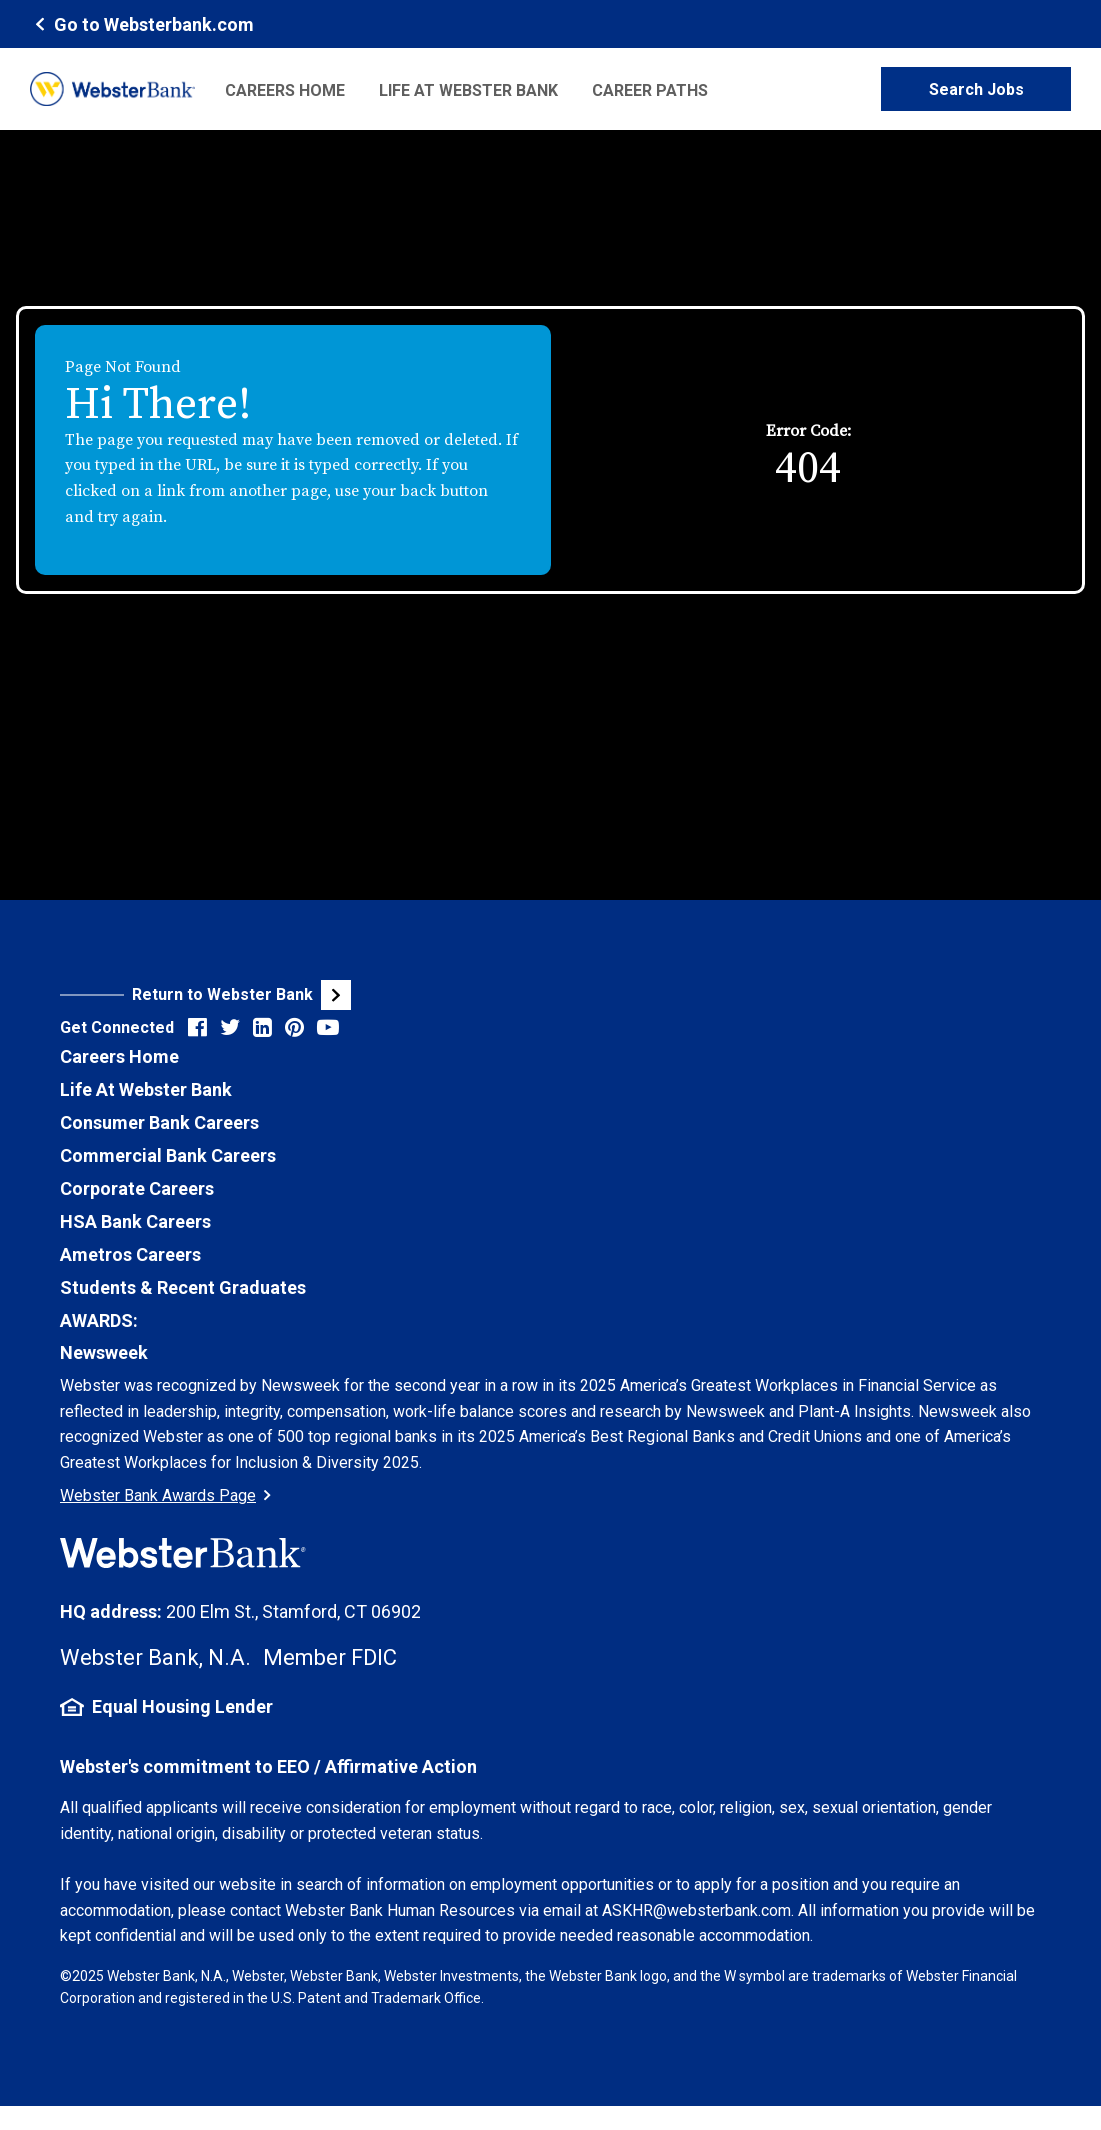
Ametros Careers (130, 1254)
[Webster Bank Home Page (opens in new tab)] (142, 23)
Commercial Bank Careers (168, 1155)
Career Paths (650, 90)
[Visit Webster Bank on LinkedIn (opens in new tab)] (262, 1027)
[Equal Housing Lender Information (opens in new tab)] (550, 1707)
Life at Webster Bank (468, 90)
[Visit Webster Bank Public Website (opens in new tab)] (305, 995)
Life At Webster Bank (146, 1089)
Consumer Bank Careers (159, 1122)
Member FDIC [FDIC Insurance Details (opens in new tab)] (330, 1657)
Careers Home (285, 90)
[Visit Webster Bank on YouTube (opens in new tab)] (328, 1027)
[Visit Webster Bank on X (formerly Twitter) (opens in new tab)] (230, 1027)
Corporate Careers (137, 1188)
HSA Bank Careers (135, 1221)
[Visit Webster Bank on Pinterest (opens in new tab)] (294, 1027)
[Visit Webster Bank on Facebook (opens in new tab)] (197, 1027)
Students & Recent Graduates (183, 1287)
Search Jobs (976, 89)
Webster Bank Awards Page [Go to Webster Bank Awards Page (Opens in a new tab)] (165, 1495)
